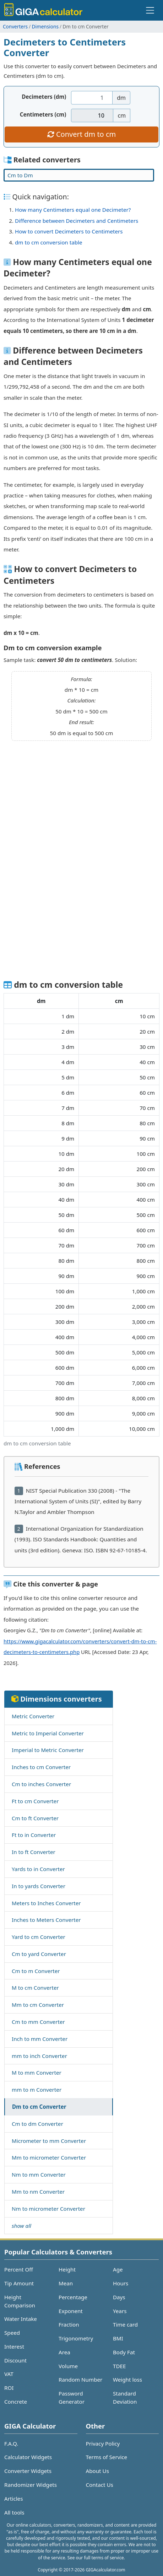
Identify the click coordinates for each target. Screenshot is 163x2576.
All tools (14, 2512)
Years (119, 2310)
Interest (14, 2346)
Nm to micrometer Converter (48, 2208)
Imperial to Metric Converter (48, 1749)
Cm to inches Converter (41, 1784)
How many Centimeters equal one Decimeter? (73, 209)
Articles (13, 2498)
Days (119, 2297)
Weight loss (127, 2379)
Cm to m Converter (36, 1970)
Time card (125, 2324)
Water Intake (20, 2318)
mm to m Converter (36, 2089)
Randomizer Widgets (30, 2484)
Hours (120, 2283)
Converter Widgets (27, 2470)
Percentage (73, 2297)
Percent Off (18, 2269)
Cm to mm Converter (38, 2021)
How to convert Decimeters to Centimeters (69, 231)
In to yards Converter (38, 1886)
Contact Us (99, 2484)
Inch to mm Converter (39, 2038)
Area (64, 2352)
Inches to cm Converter (41, 1767)
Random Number (80, 2379)
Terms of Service (106, 2457)
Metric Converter (33, 1716)
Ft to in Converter (34, 1834)
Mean (66, 2283)
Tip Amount (19, 2283)
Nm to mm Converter (39, 2174)
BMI (118, 2338)
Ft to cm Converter (35, 1801)
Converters (15, 26)
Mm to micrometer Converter (49, 2157)
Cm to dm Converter (37, 2123)
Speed (12, 2332)
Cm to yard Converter (39, 1953)
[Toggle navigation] (150, 10)
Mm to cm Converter (38, 2004)
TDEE (119, 2366)
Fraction (69, 2324)
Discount (15, 2360)
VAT (8, 2373)
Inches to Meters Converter (46, 1919)
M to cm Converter (35, 1987)
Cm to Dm (20, 175)
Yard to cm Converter (38, 1936)
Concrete (15, 2401)
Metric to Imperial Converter (48, 1733)
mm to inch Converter (39, 2055)
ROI (8, 2387)
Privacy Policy (103, 2443)
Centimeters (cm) (43, 114)
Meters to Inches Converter (46, 1903)
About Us (97, 2470)
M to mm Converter (36, 2072)
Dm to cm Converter (39, 2106)
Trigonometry (76, 2338)
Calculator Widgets (28, 2457)
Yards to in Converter (38, 1868)
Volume (68, 2366)
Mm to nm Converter (38, 2191)
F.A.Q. (11, 2443)
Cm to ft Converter (35, 1818)
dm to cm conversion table (48, 242)
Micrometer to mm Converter (49, 2140)
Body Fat (124, 2352)
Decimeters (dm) (44, 96)
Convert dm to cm (81, 134)
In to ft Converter (33, 1851)
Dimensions (45, 26)
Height (67, 2269)
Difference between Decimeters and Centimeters (76, 220)
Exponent (71, 2310)
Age (118, 2269)
